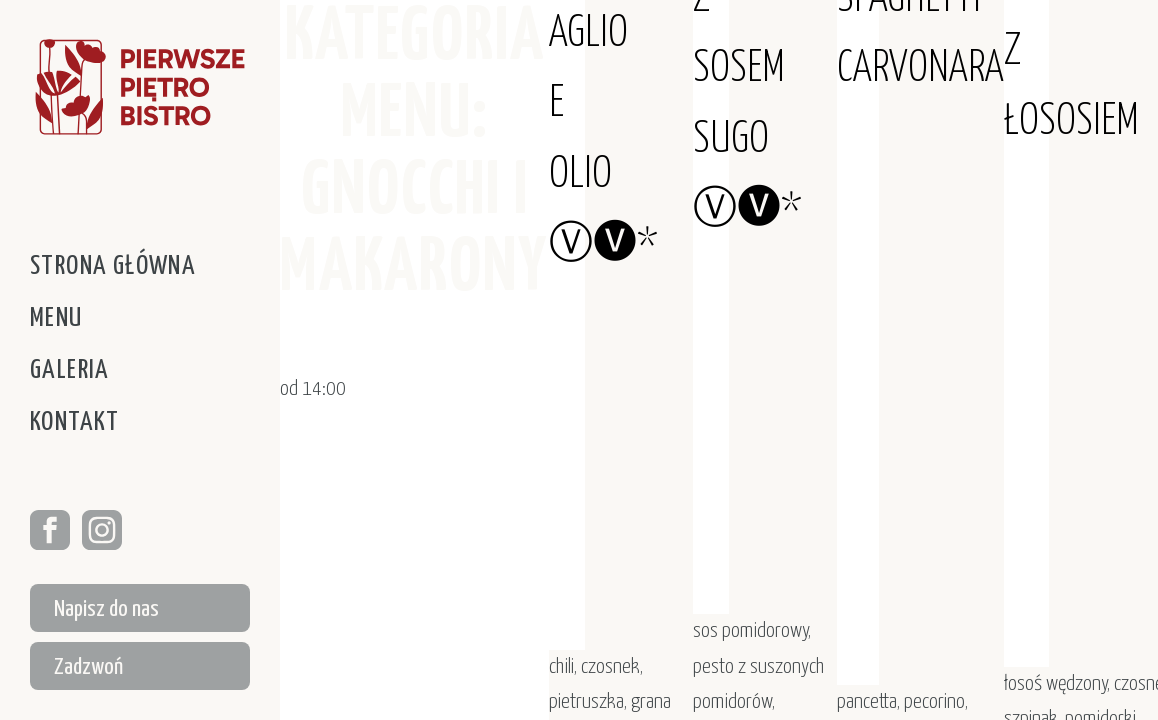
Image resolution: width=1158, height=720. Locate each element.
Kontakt (75, 422)
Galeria (70, 370)
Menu (56, 318)
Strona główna (113, 266)
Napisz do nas (106, 609)
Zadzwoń (88, 667)
